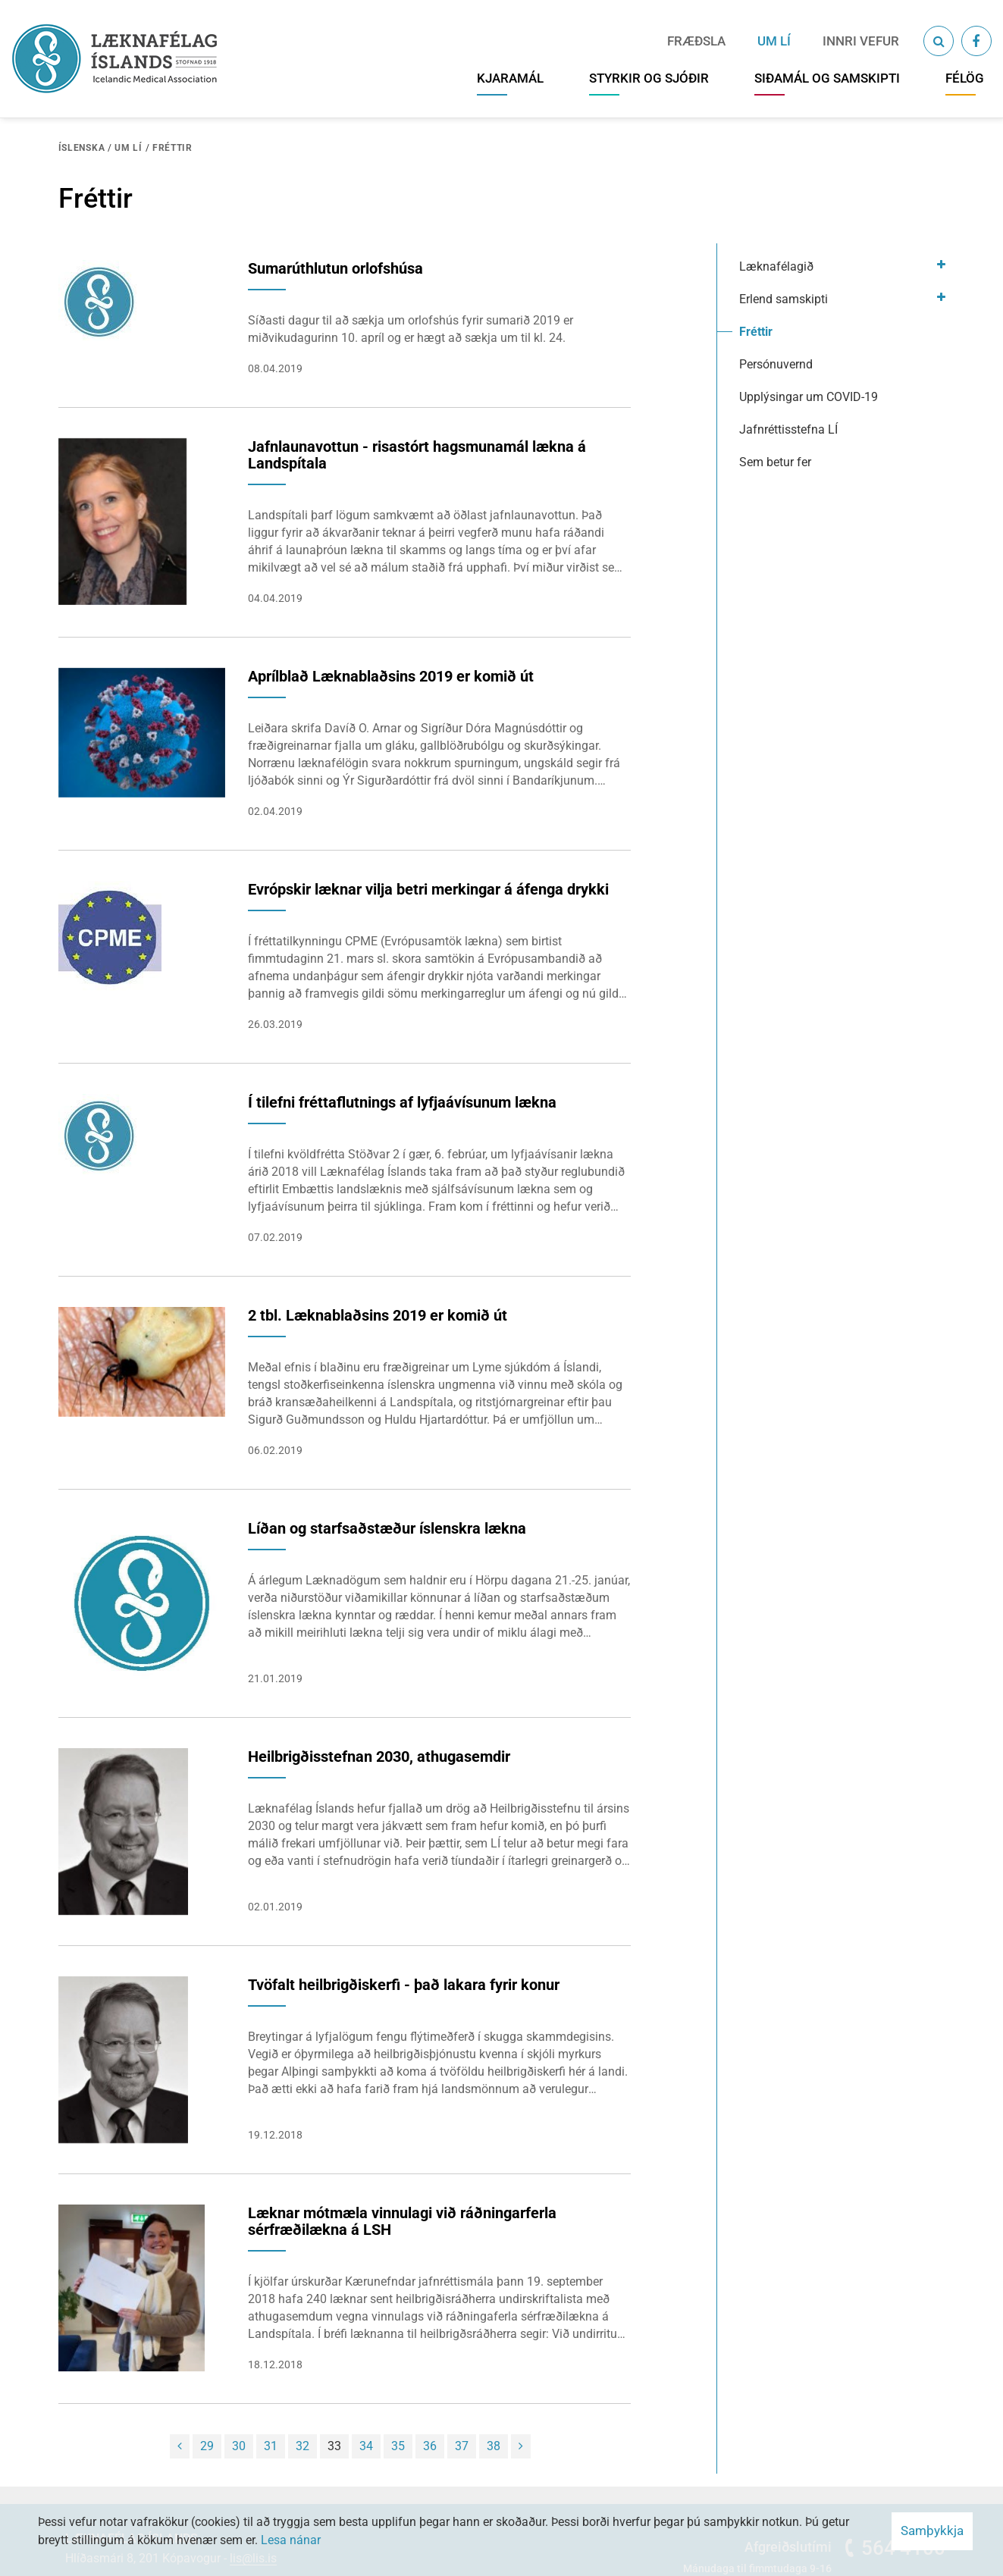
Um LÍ (128, 148)
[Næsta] (521, 2446)
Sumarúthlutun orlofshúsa (335, 268)
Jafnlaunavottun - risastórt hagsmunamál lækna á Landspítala (417, 454)
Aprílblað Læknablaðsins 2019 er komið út (391, 676)
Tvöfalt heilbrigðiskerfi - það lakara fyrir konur (403, 1985)
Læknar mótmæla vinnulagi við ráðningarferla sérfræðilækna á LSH (402, 2221)
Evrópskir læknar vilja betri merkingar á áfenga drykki (428, 889)
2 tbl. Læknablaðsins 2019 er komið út (377, 1315)
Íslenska (81, 148)
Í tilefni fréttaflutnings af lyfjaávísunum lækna (402, 1102)
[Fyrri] (180, 2446)
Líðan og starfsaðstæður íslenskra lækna (387, 1528)
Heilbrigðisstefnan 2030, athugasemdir (379, 1756)
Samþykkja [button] (932, 2530)
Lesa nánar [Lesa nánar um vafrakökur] (291, 2540)
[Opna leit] (938, 41)
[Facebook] (976, 41)
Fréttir (172, 148)
